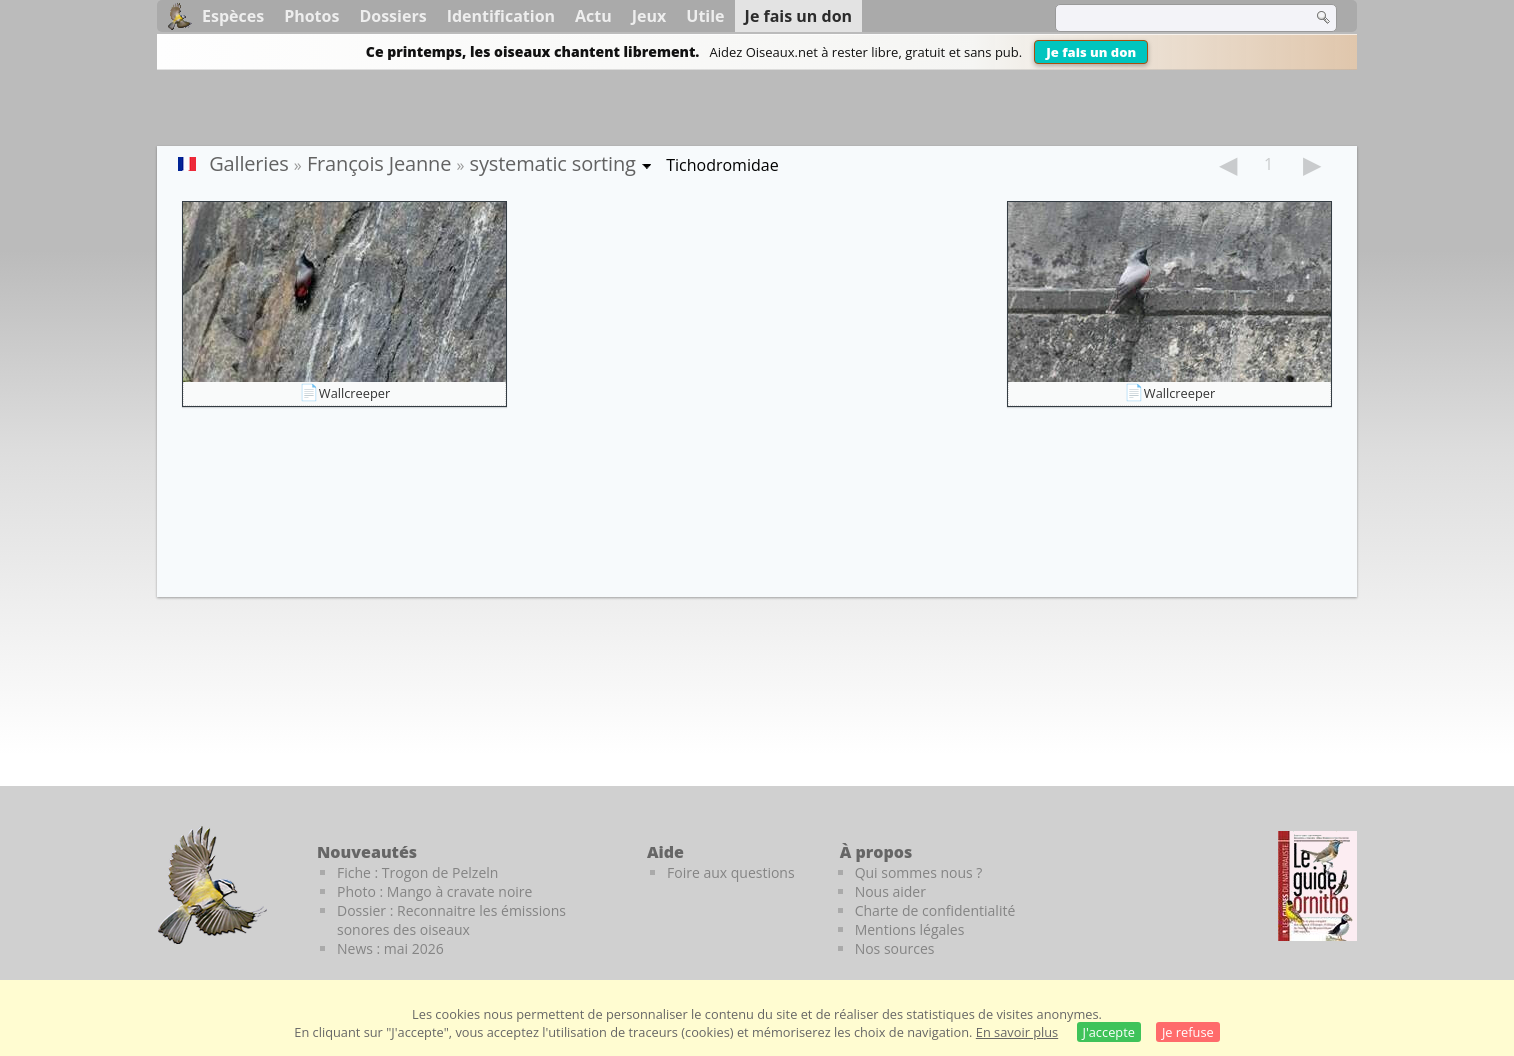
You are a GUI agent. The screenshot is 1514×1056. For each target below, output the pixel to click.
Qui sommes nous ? (919, 872)
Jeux (649, 16)
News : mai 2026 (390, 948)
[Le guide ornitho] (1317, 886)
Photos (311, 16)
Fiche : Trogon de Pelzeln (417, 872)
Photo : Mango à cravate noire (434, 891)
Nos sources (895, 948)
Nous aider (890, 891)
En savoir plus (1017, 1032)
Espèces (233, 16)
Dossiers (392, 16)
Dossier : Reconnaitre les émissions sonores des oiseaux (451, 920)
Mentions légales (910, 929)
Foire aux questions (731, 872)
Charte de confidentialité (935, 910)
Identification (501, 16)
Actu (593, 16)
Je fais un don (1091, 52)
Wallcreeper (354, 393)
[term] (1171, 18)
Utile (705, 16)
